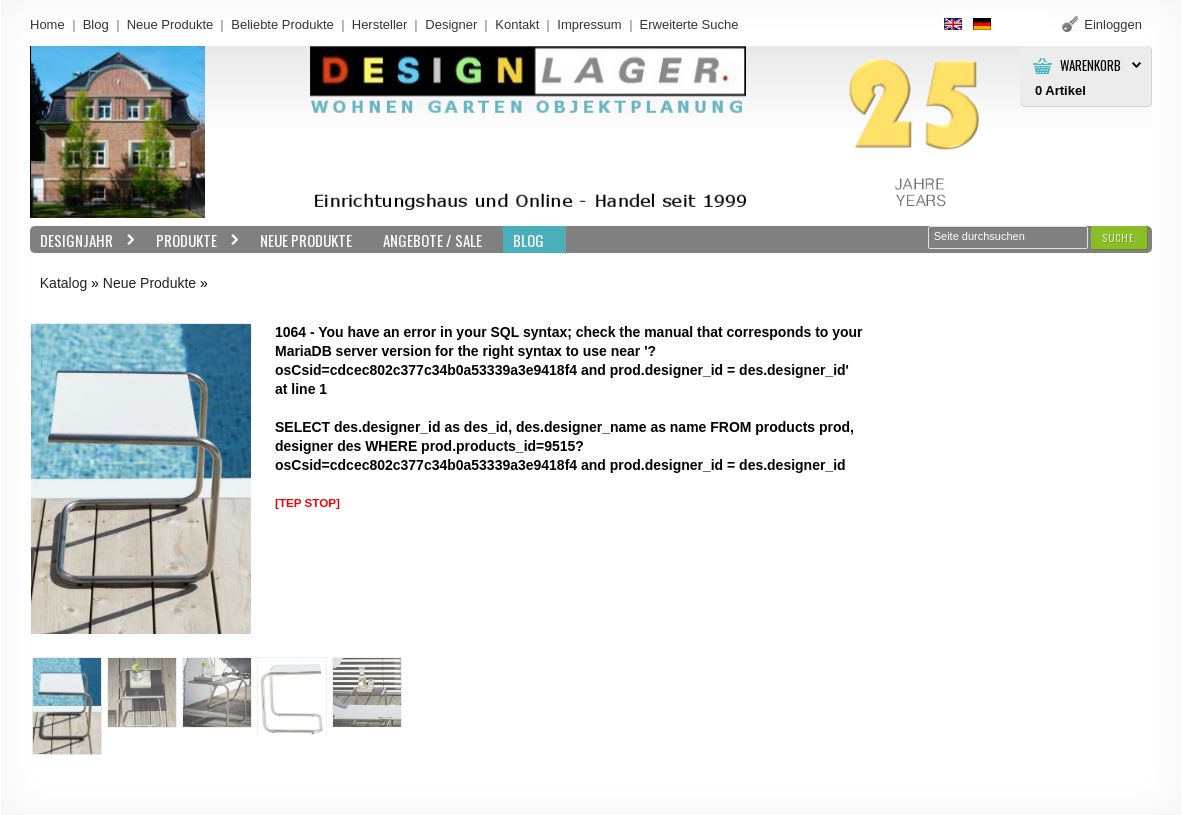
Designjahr (83, 240)
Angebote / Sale (432, 240)
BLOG (528, 240)
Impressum (589, 24)
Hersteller (380, 24)
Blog (96, 24)
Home (47, 24)
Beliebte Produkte (282, 24)
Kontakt (517, 24)
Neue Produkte (170, 24)
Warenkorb (1090, 65)
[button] (1119, 237)
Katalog (63, 283)
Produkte (193, 240)
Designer (451, 24)
